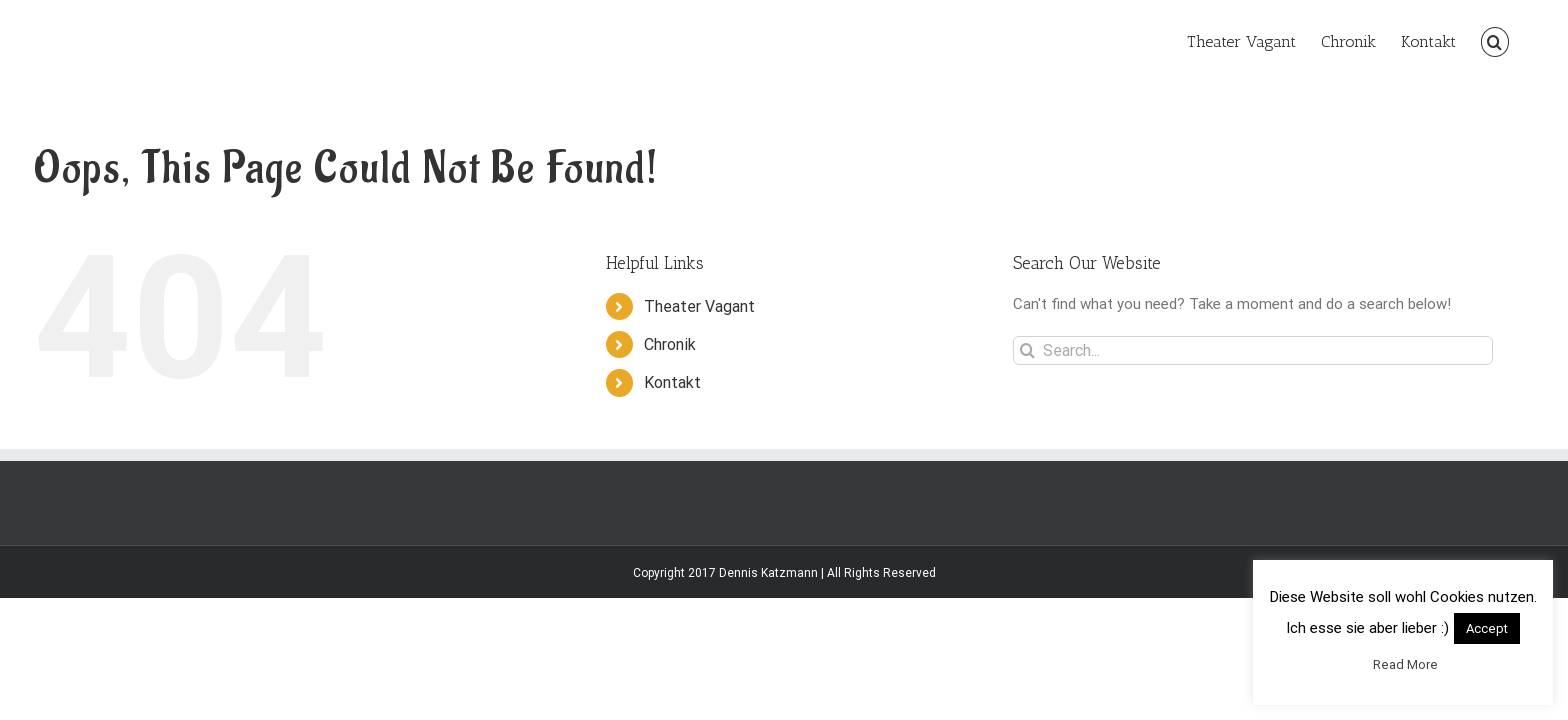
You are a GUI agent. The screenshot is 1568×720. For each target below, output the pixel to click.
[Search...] (1253, 350)
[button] (1520, 40)
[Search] (1027, 350)
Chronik (670, 344)
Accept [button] (1487, 628)
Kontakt (672, 382)
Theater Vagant (699, 306)
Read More (1405, 664)
